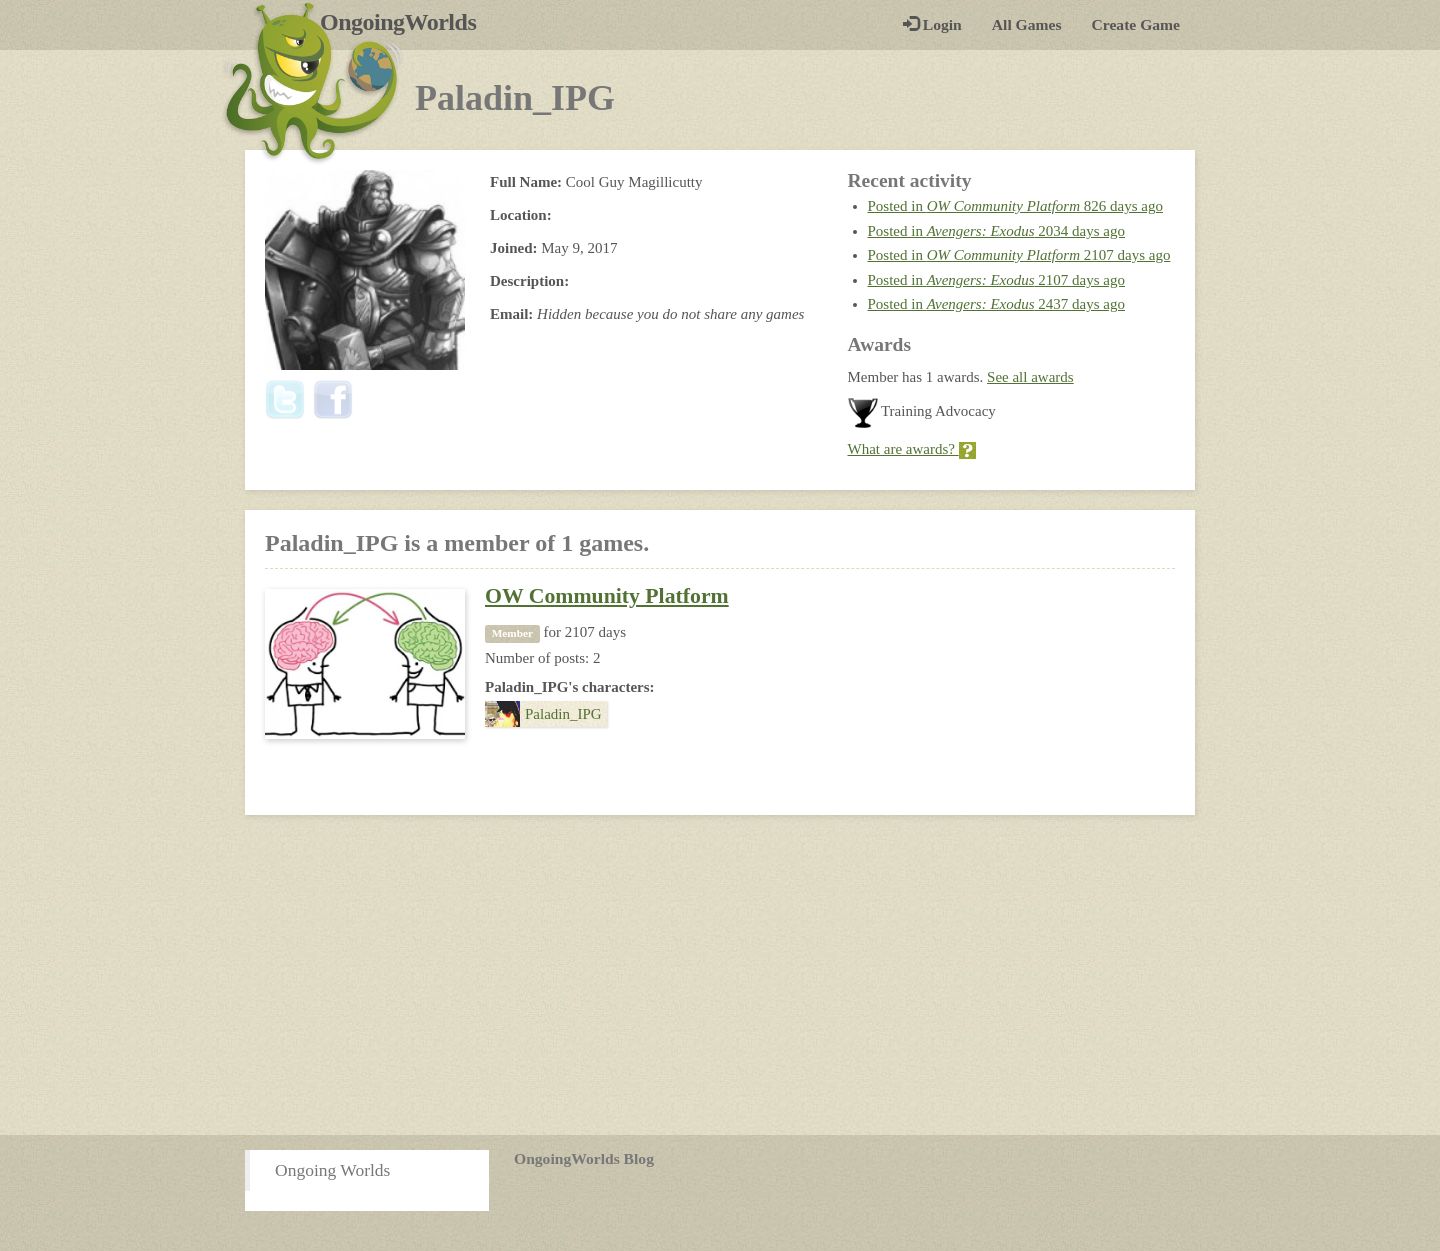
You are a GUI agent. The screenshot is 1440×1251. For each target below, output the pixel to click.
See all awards (1030, 377)
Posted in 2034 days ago (996, 231)
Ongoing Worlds (332, 1170)
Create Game (1136, 24)
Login (932, 24)
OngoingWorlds (405, 22)
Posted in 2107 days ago (1019, 255)
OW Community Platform (607, 596)
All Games (1027, 24)
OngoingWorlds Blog (584, 1158)
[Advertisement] (720, 975)
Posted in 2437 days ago (996, 304)
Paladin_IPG (543, 714)
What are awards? (912, 449)
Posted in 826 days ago (1015, 206)
